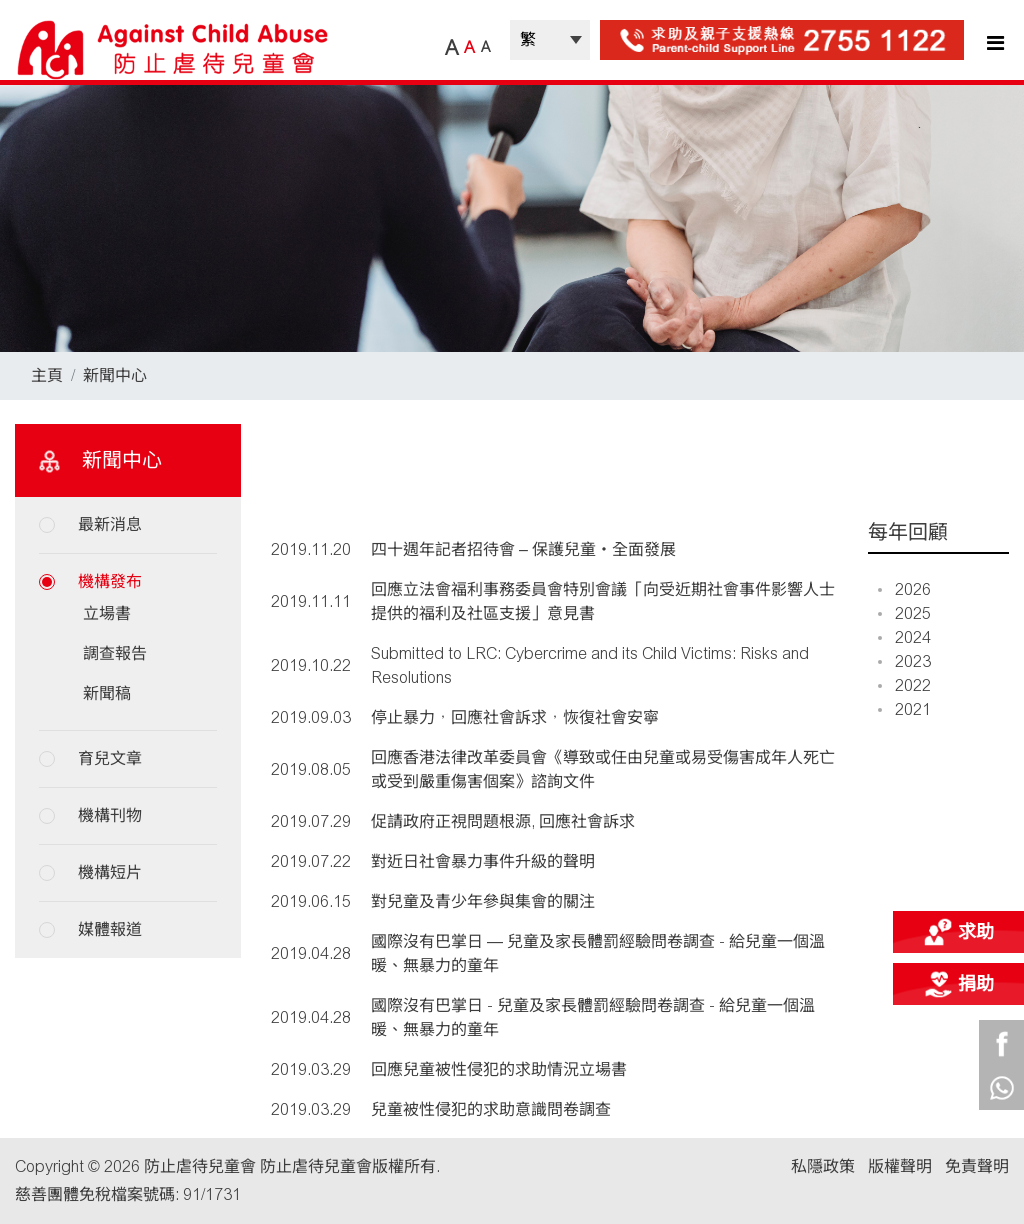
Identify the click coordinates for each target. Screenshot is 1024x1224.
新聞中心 (115, 375)
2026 (904, 589)
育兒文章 (110, 758)
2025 (904, 613)
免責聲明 (977, 1166)
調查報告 (115, 653)
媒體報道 (110, 929)
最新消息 (110, 524)
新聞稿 (107, 693)
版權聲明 (900, 1166)
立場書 (107, 613)
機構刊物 (110, 815)
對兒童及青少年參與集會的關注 (483, 901)
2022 (904, 685)
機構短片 (110, 872)
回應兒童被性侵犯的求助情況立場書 (499, 1069)
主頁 (47, 375)
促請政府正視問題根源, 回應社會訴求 (503, 821)
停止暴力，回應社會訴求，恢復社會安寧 (515, 717)
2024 (904, 637)
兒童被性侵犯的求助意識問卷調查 (491, 1109)
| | (550, 40)
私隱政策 (823, 1166)
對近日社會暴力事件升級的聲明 (483, 861)
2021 (904, 709)
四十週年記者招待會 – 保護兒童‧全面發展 (523, 549)
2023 (904, 661)
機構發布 (110, 581)
